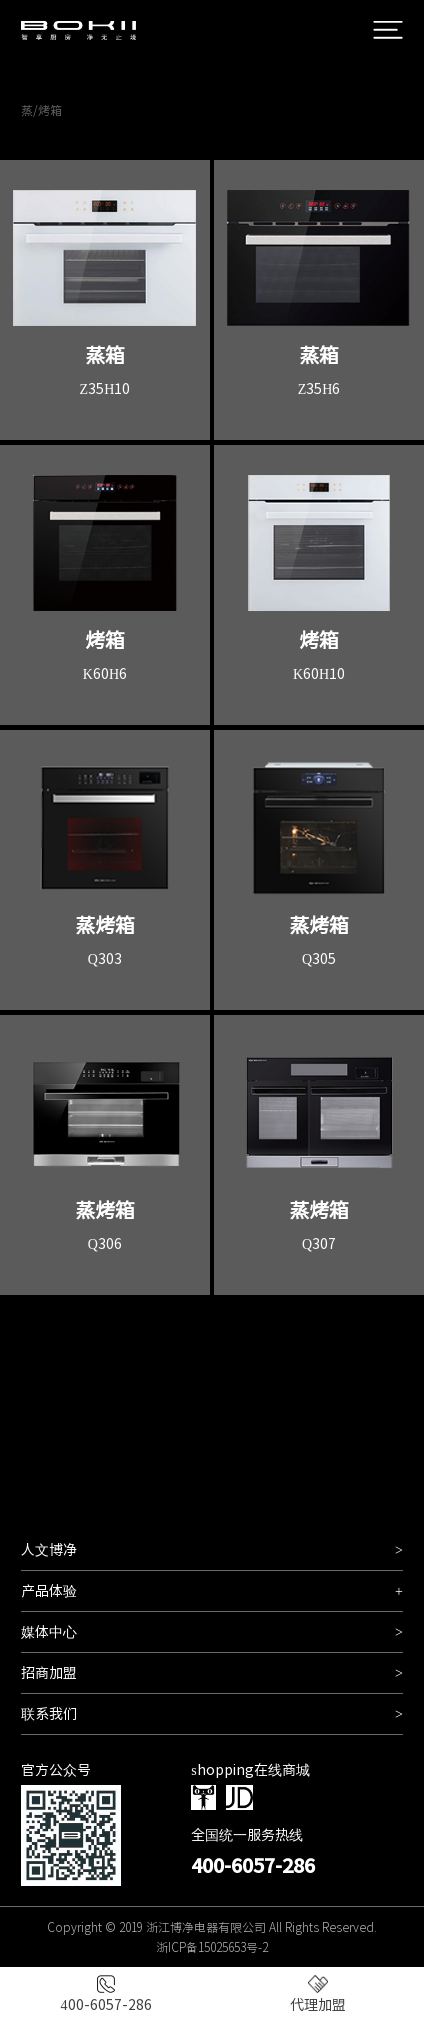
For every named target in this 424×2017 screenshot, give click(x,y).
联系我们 (212, 1714)
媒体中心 (212, 1632)
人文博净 (212, 1550)
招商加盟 (212, 1673)
